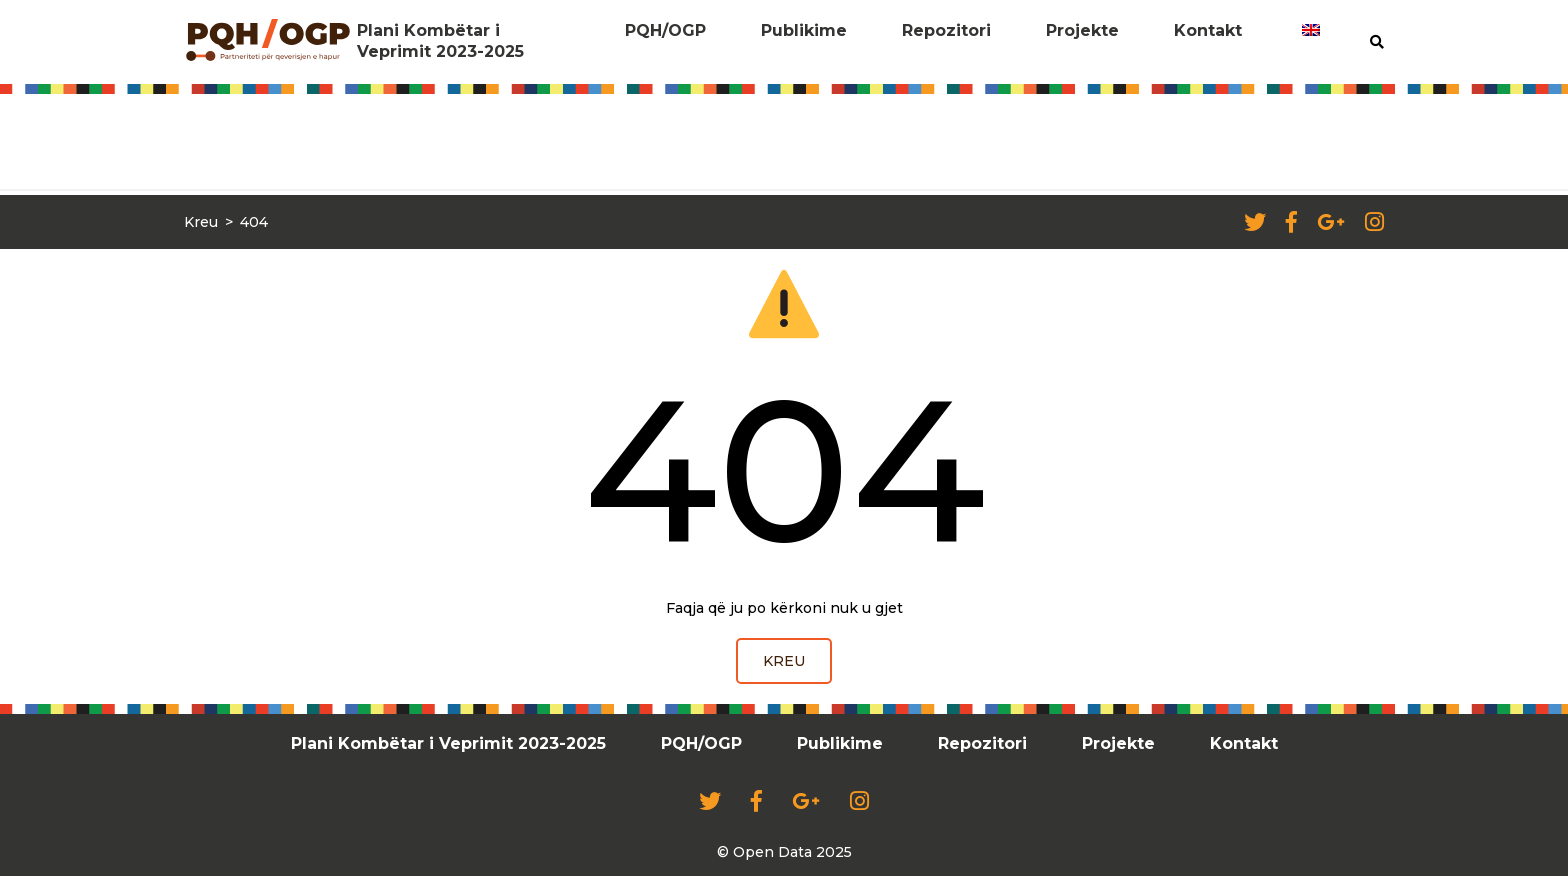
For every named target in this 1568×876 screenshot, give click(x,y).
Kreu (201, 222)
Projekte (1082, 30)
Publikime (804, 30)
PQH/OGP (665, 30)
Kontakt (1208, 30)
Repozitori (946, 30)
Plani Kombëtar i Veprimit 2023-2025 (440, 41)
